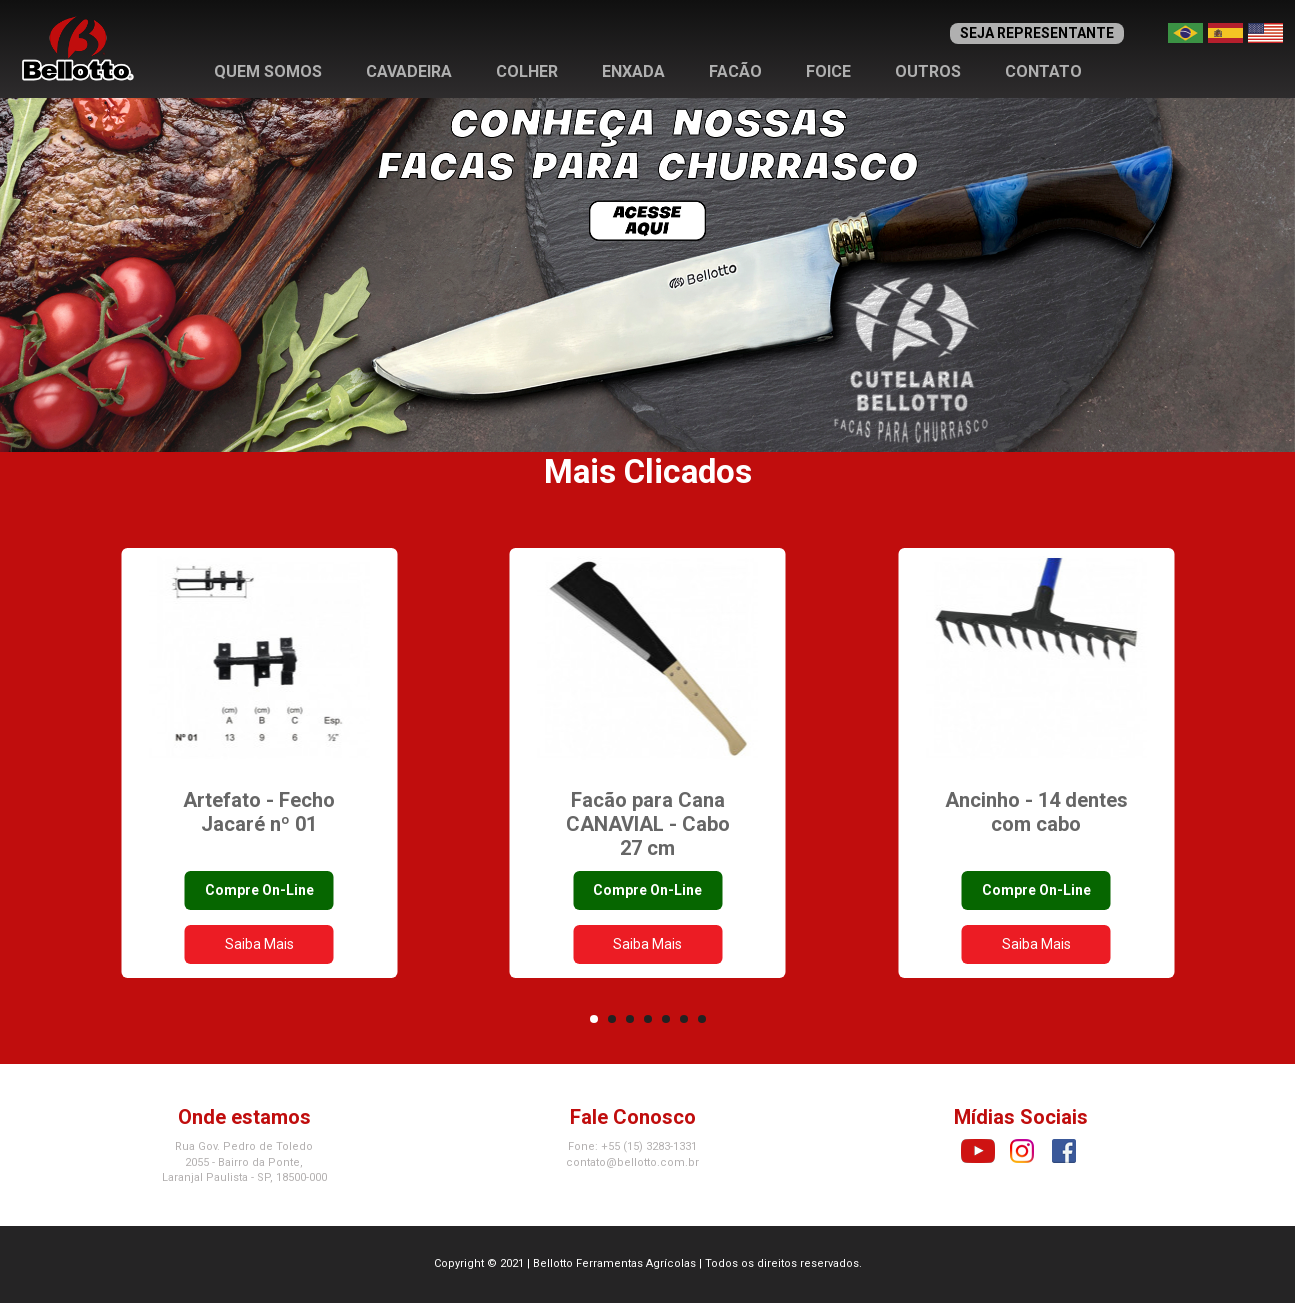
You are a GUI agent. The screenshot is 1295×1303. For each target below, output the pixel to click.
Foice (828, 71)
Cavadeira (409, 71)
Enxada (633, 71)
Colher (527, 71)
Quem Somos (268, 71)
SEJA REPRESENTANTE (1037, 33)
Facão (735, 71)
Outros (928, 71)
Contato (1043, 71)
